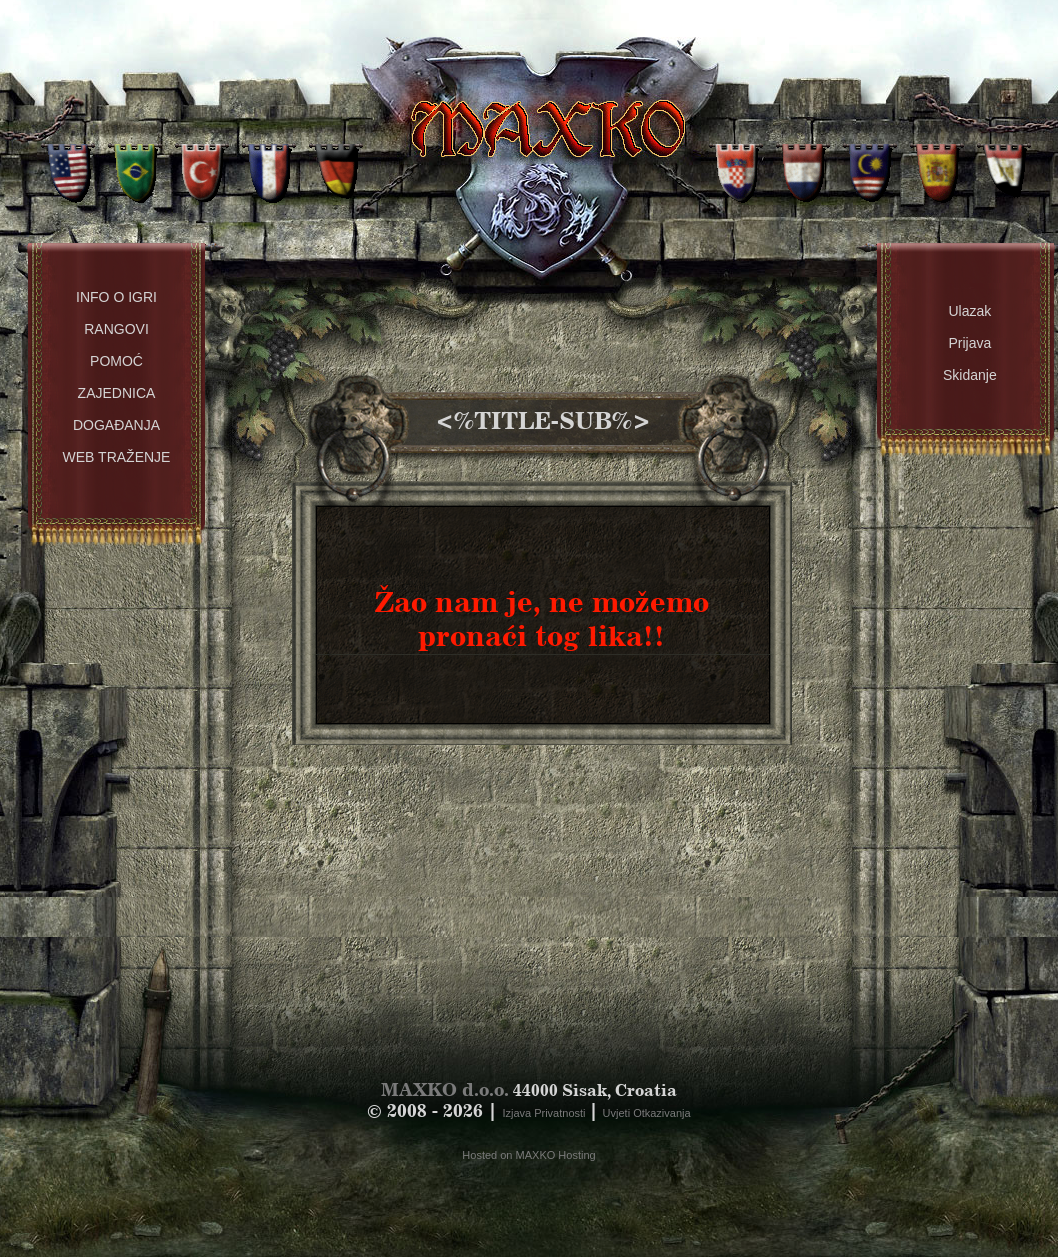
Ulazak (969, 311)
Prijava (969, 343)
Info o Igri (116, 297)
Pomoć (116, 361)
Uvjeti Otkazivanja (647, 1113)
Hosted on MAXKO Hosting (528, 1155)
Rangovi (116, 329)
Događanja (116, 425)
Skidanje (970, 375)
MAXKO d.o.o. (445, 1089)
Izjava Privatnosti (545, 1113)
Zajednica (117, 393)
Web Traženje (117, 457)
